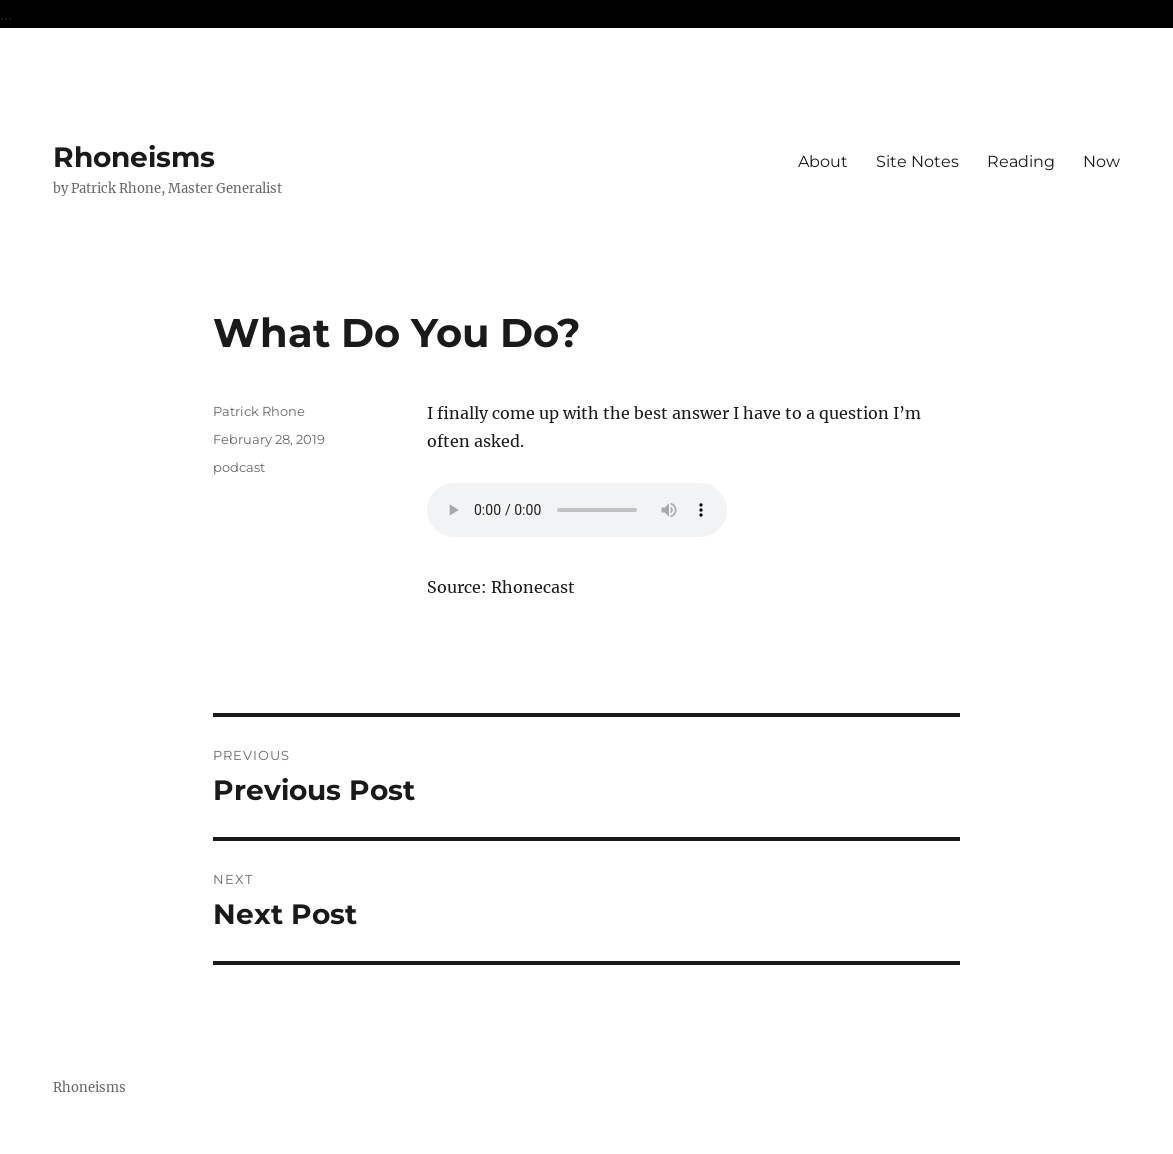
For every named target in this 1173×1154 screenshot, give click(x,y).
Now (1101, 161)
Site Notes (917, 161)
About (823, 161)
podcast (239, 467)
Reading (1021, 161)
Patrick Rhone (259, 411)
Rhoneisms (134, 157)
